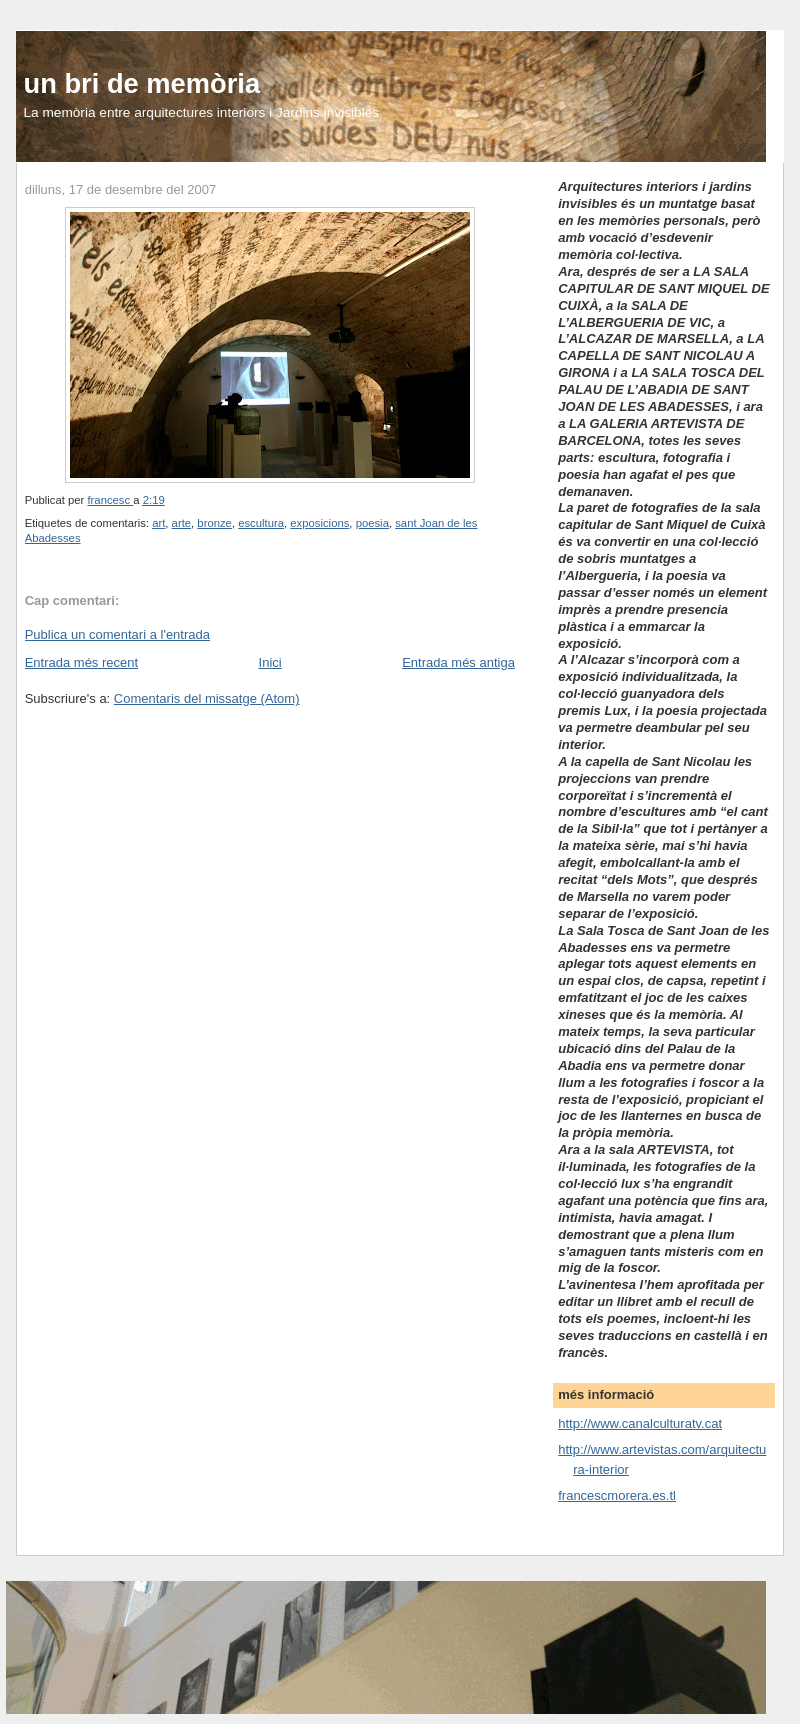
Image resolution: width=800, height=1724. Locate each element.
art (158, 523)
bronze (214, 523)
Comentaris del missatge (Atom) (207, 698)
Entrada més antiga (458, 662)
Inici (270, 662)
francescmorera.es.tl (617, 1495)
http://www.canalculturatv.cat (640, 1423)
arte (181, 523)
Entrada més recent (81, 662)
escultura (261, 523)
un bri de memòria (142, 83)
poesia (372, 523)
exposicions (319, 523)
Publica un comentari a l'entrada (117, 634)
